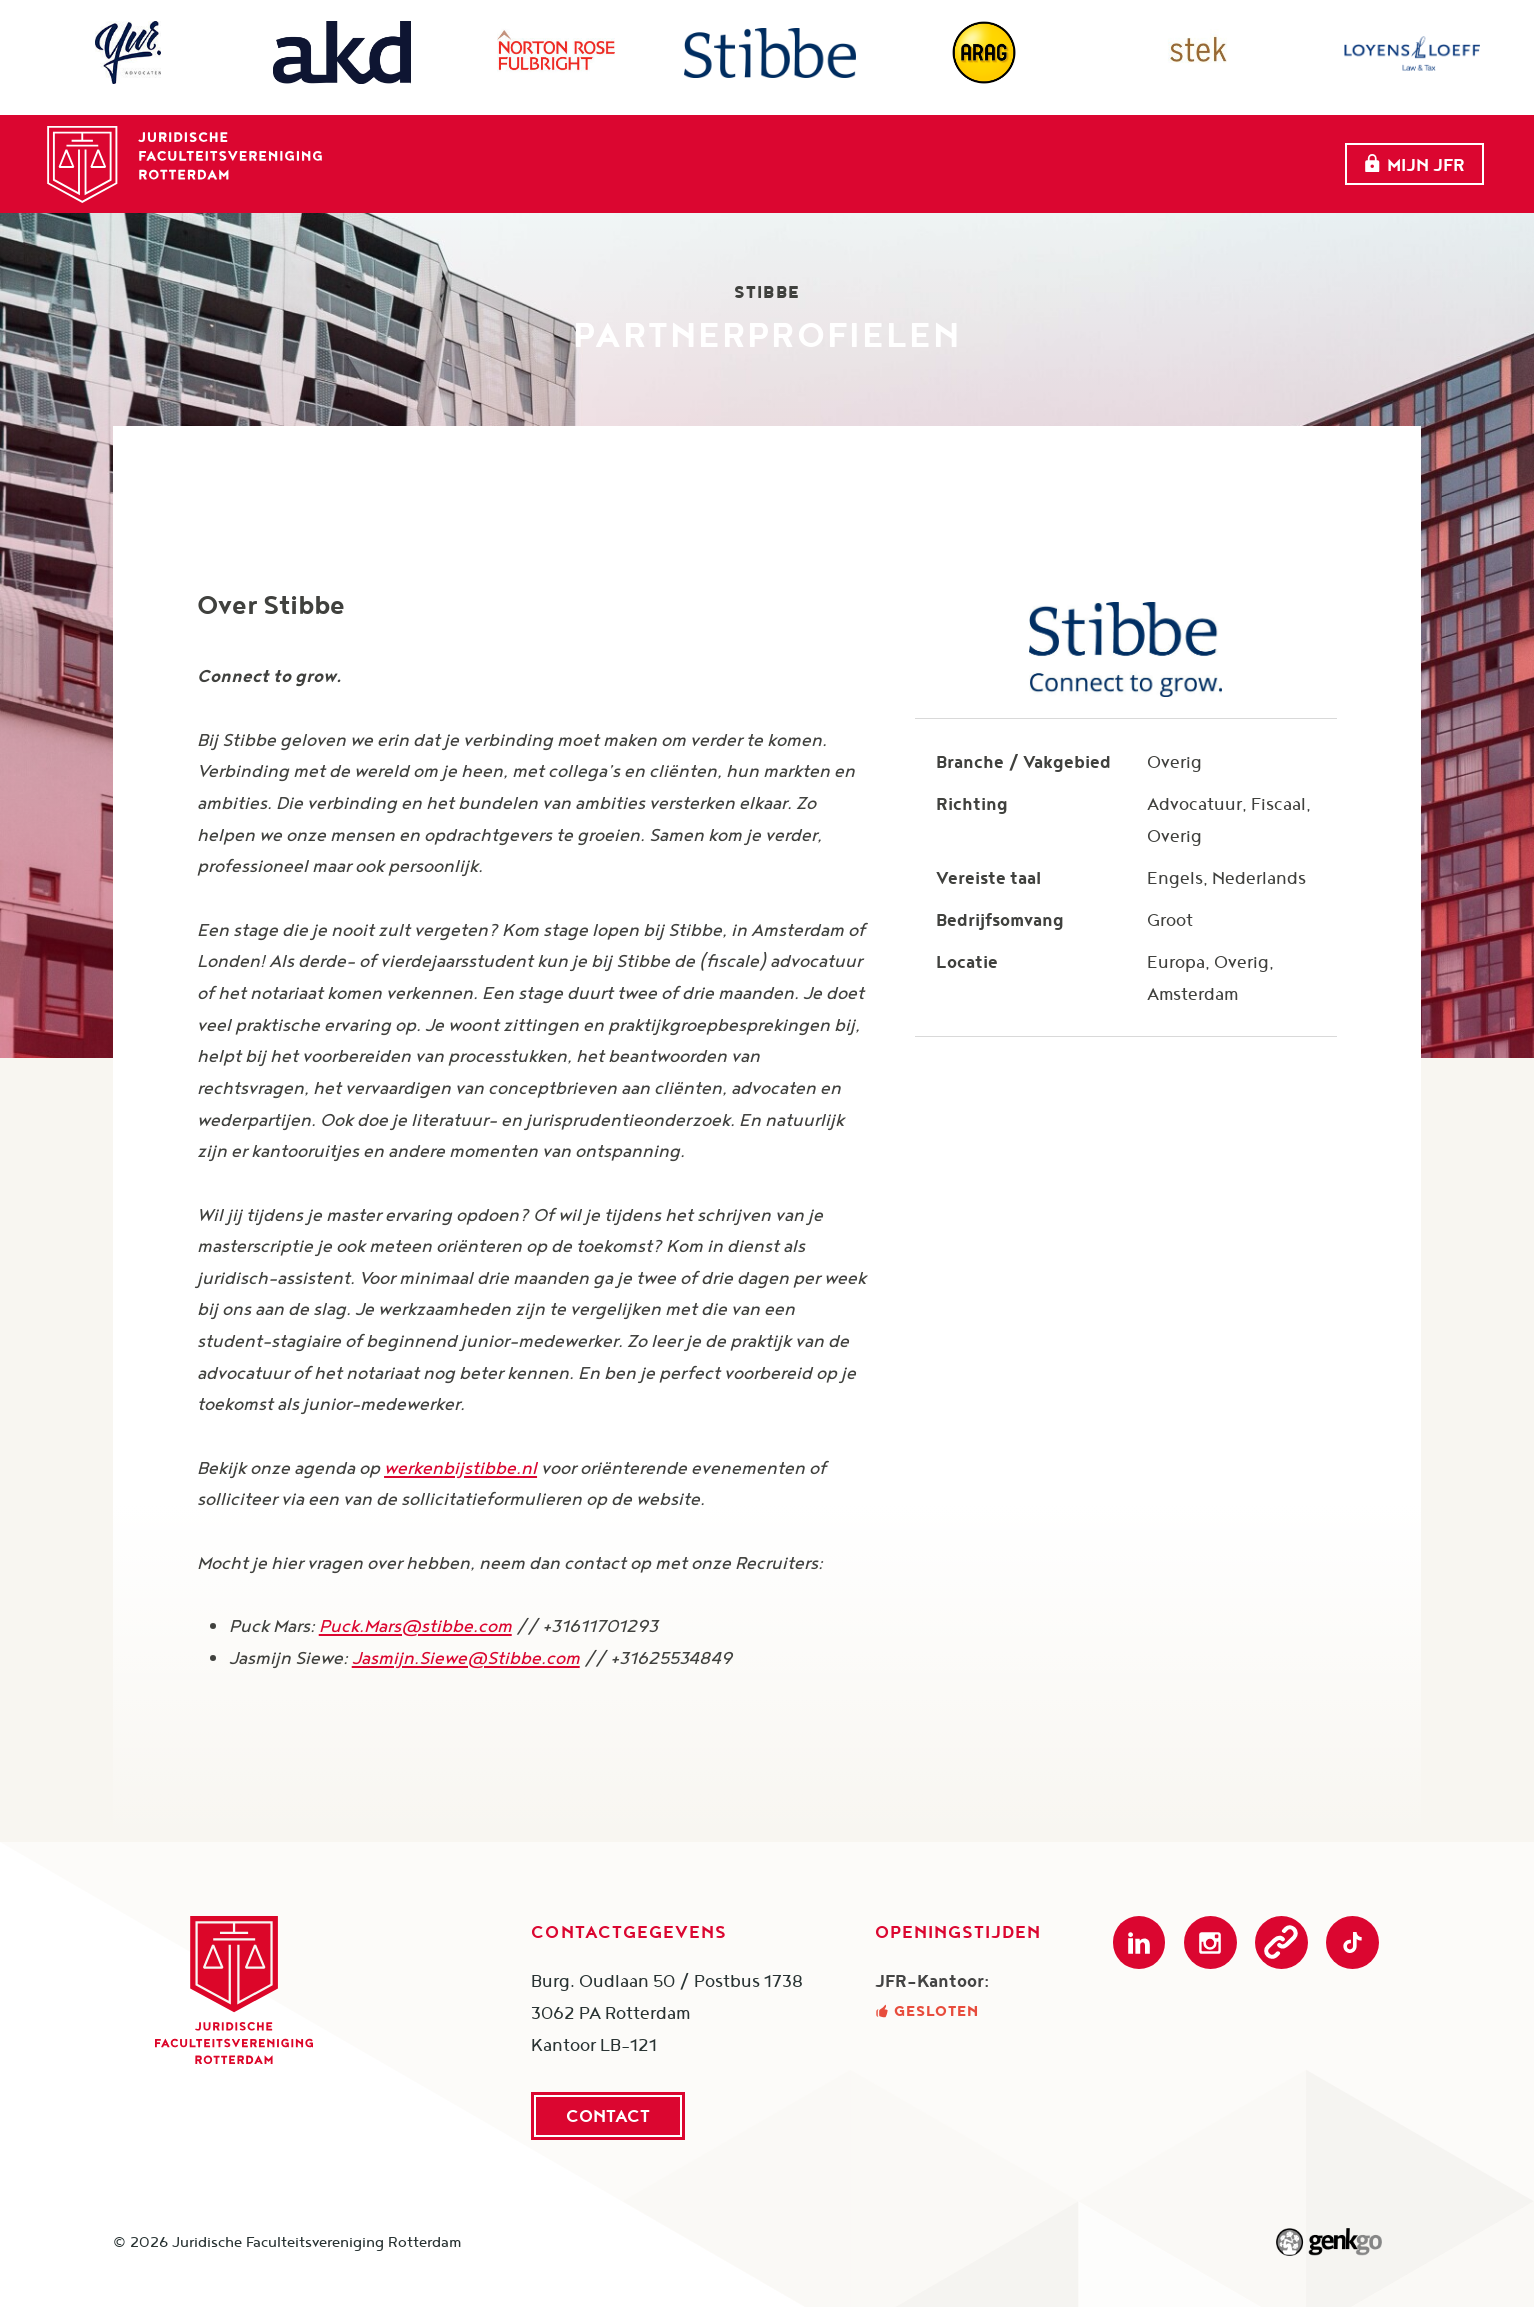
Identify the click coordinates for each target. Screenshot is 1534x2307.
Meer (1242, 152)
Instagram (1210, 1942)
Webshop (1120, 151)
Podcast (1281, 1942)
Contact (608, 2115)
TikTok (1352, 1942)
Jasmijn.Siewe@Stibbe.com (466, 1657)
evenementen (688, 151)
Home (422, 151)
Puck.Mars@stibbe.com (415, 1625)
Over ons (535, 151)
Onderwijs (983, 151)
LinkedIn (1139, 1942)
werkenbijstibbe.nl (460, 1467)
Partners (842, 151)
